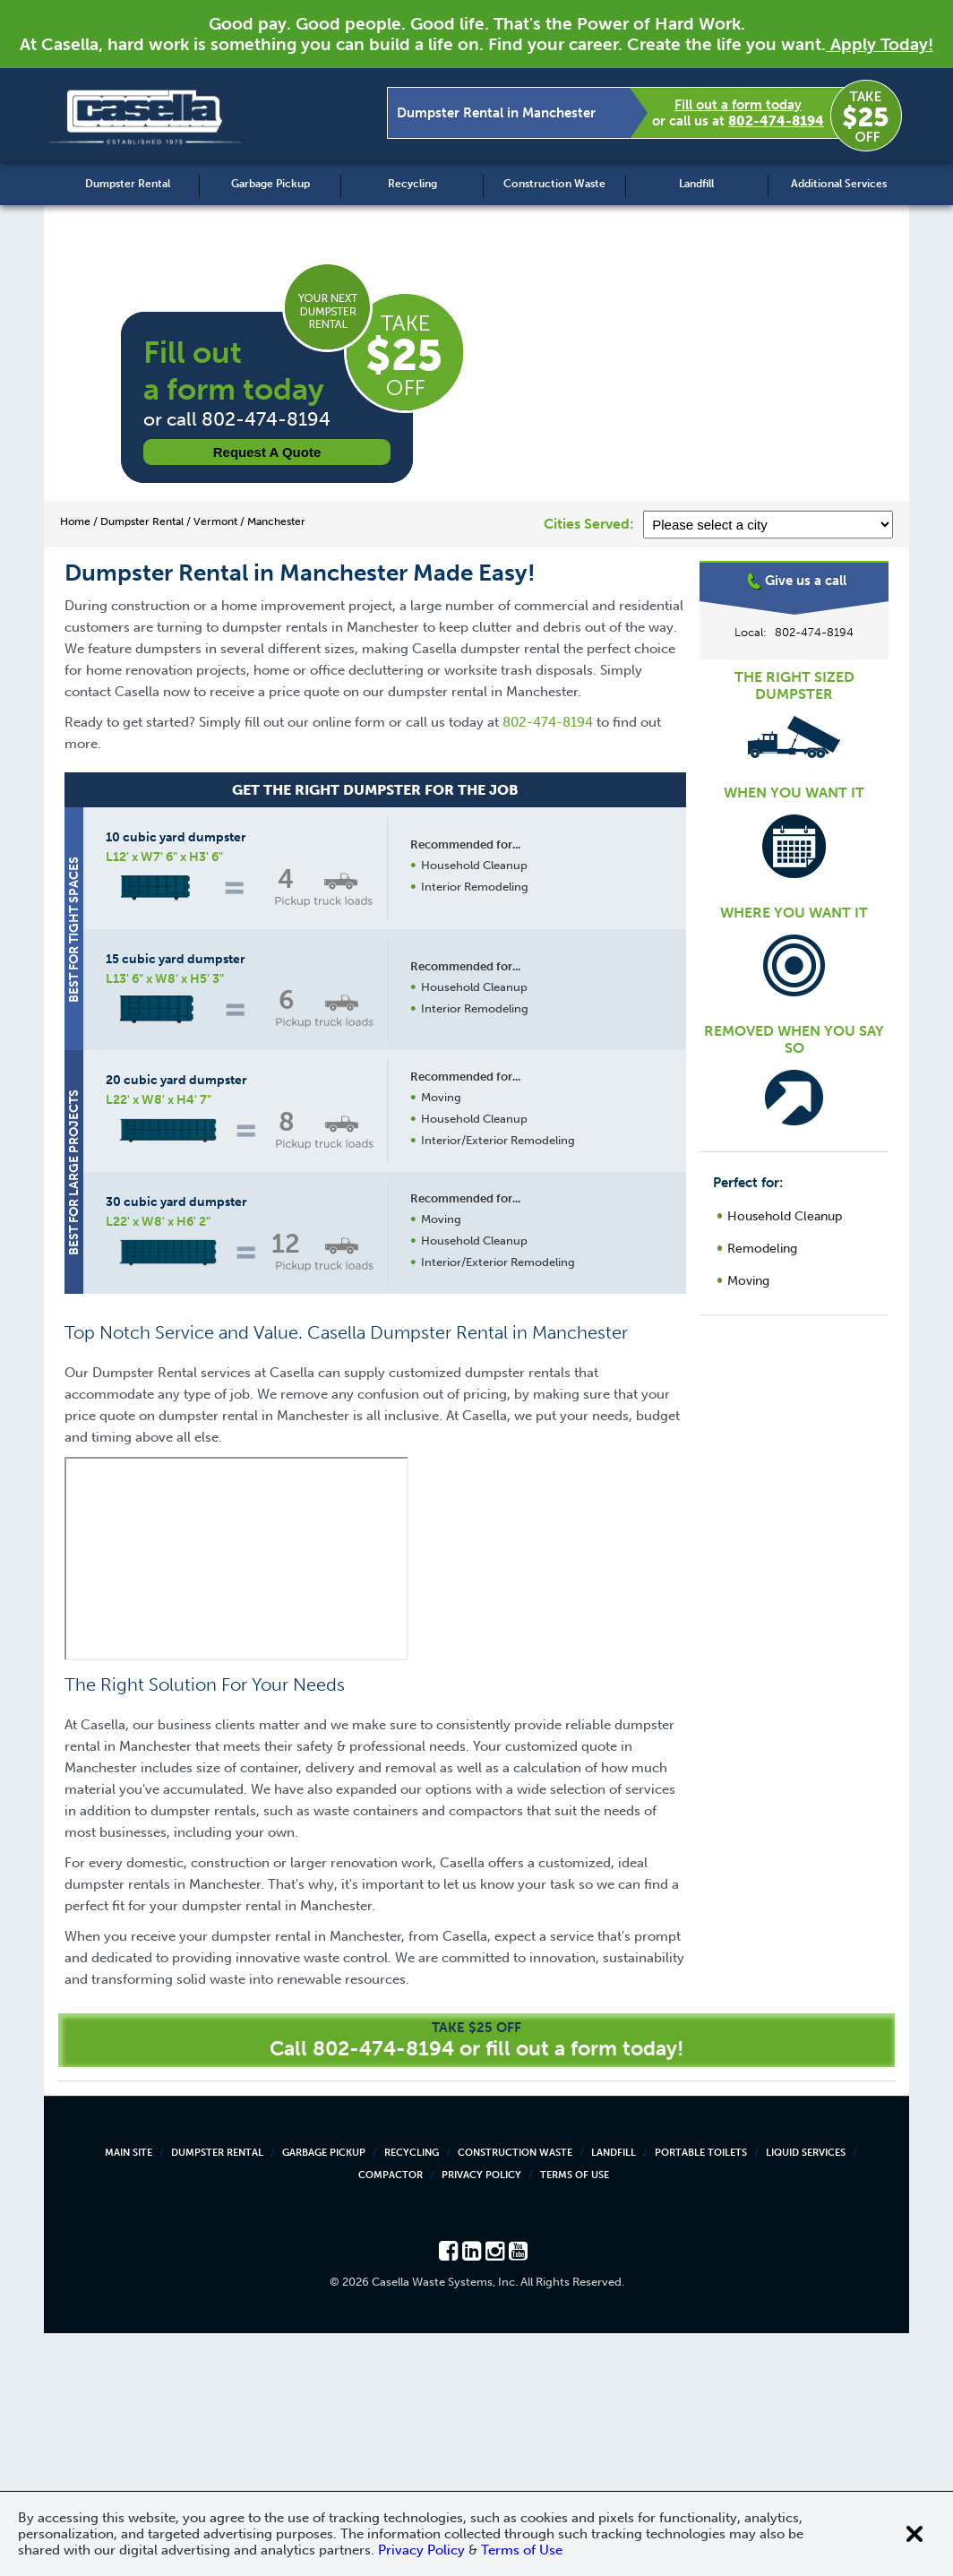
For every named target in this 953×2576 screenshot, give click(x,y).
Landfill (696, 183)
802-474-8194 (776, 121)
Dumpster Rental (127, 183)
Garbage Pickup (270, 183)
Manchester (794, 631)
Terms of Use (574, 2418)
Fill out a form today (738, 105)
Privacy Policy (481, 2418)
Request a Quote (267, 452)
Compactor (390, 2418)
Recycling (412, 183)
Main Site (128, 2395)
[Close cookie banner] (914, 2534)
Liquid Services (806, 2395)
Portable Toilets (701, 2395)
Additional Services (839, 183)
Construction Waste (554, 183)
